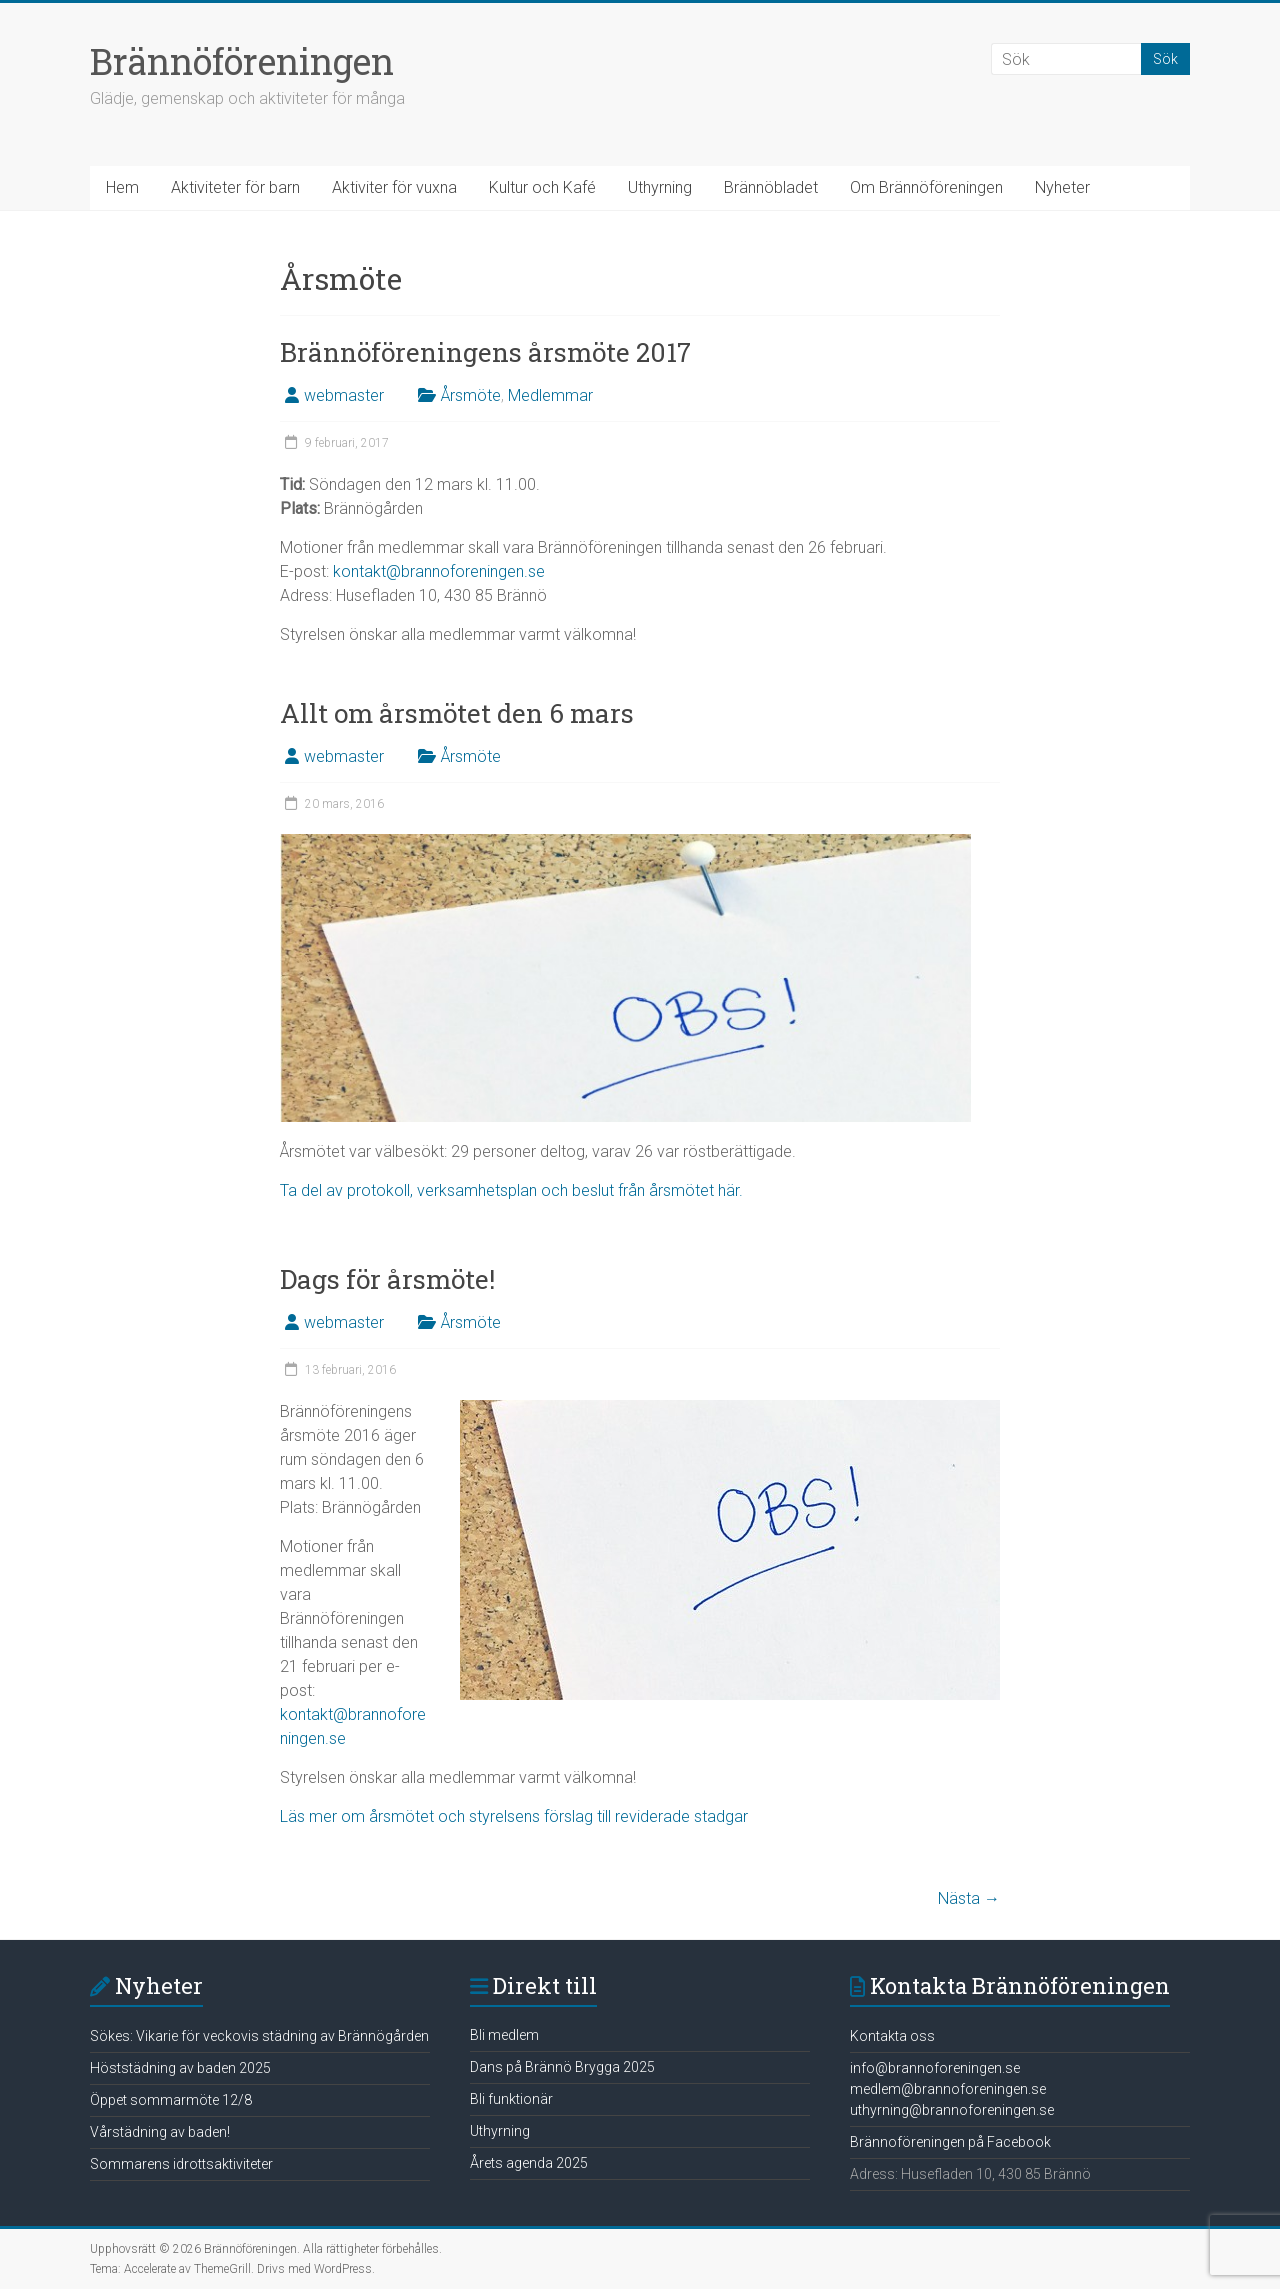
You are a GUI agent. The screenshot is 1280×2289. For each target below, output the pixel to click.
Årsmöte (471, 395)
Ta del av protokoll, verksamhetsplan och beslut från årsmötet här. (511, 1190)
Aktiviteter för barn (235, 187)
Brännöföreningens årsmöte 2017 (485, 352)
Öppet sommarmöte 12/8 (171, 2100)
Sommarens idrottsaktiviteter (181, 2164)
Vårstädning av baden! (160, 2132)
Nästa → (969, 1898)
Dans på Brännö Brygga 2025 (562, 2067)
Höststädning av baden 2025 (180, 2068)
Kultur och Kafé (542, 187)
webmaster (344, 395)
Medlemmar (550, 395)
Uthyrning (660, 187)
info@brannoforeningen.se (935, 2068)
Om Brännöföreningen (926, 187)
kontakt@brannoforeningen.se (439, 571)
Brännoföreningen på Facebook (950, 2142)
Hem (122, 187)
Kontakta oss (892, 2036)
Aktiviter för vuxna (394, 187)
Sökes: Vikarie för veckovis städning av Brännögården (259, 2036)
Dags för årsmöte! (387, 1279)
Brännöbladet (771, 187)
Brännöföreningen (242, 61)
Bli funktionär (511, 2099)
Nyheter (1062, 187)
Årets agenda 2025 (529, 2163)
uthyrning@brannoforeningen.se (952, 2110)
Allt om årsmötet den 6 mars (457, 713)
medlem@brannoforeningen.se (948, 2089)
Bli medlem (504, 2035)
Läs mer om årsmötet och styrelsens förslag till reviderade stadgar (514, 1816)
